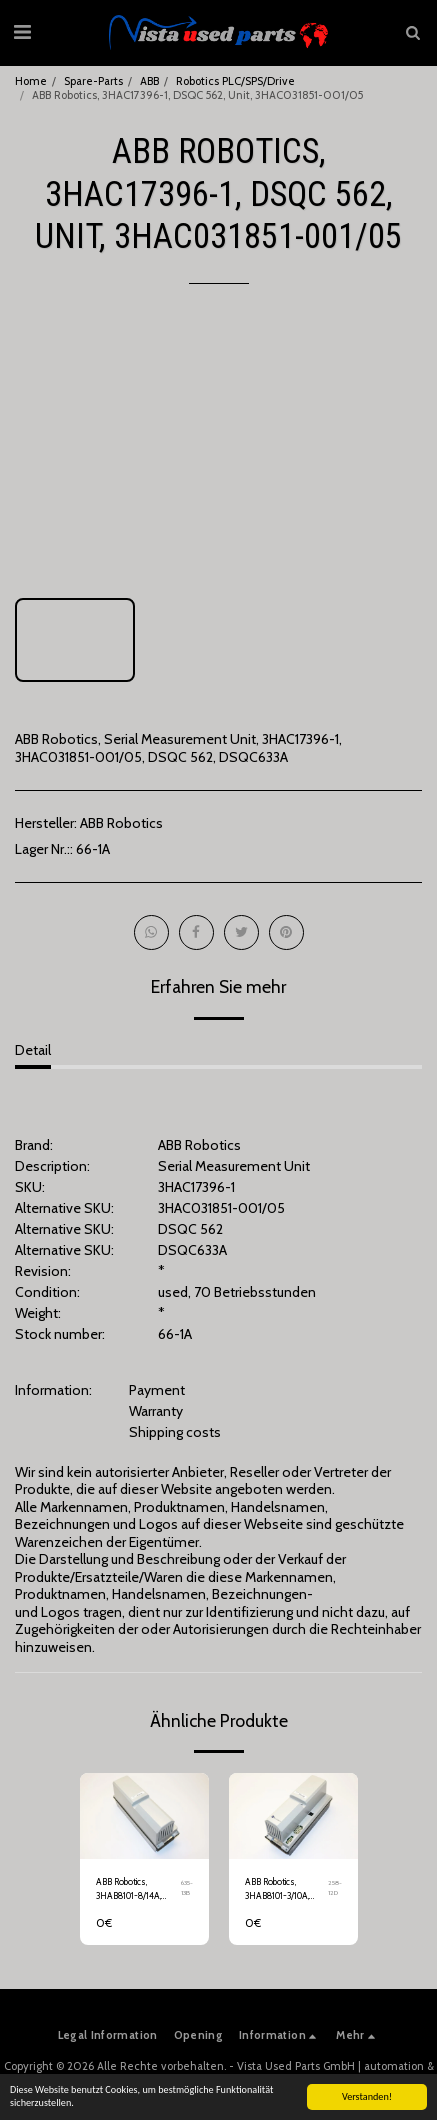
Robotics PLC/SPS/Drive (235, 81)
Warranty (156, 1411)
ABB (149, 81)
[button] (22, 32)
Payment (157, 1390)
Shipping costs (175, 1432)
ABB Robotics (121, 823)
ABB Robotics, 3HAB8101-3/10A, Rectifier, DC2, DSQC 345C (283, 1889)
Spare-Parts (93, 81)
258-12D (335, 1888)
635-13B (187, 1888)
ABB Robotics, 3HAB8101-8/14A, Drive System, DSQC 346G (135, 1889)
